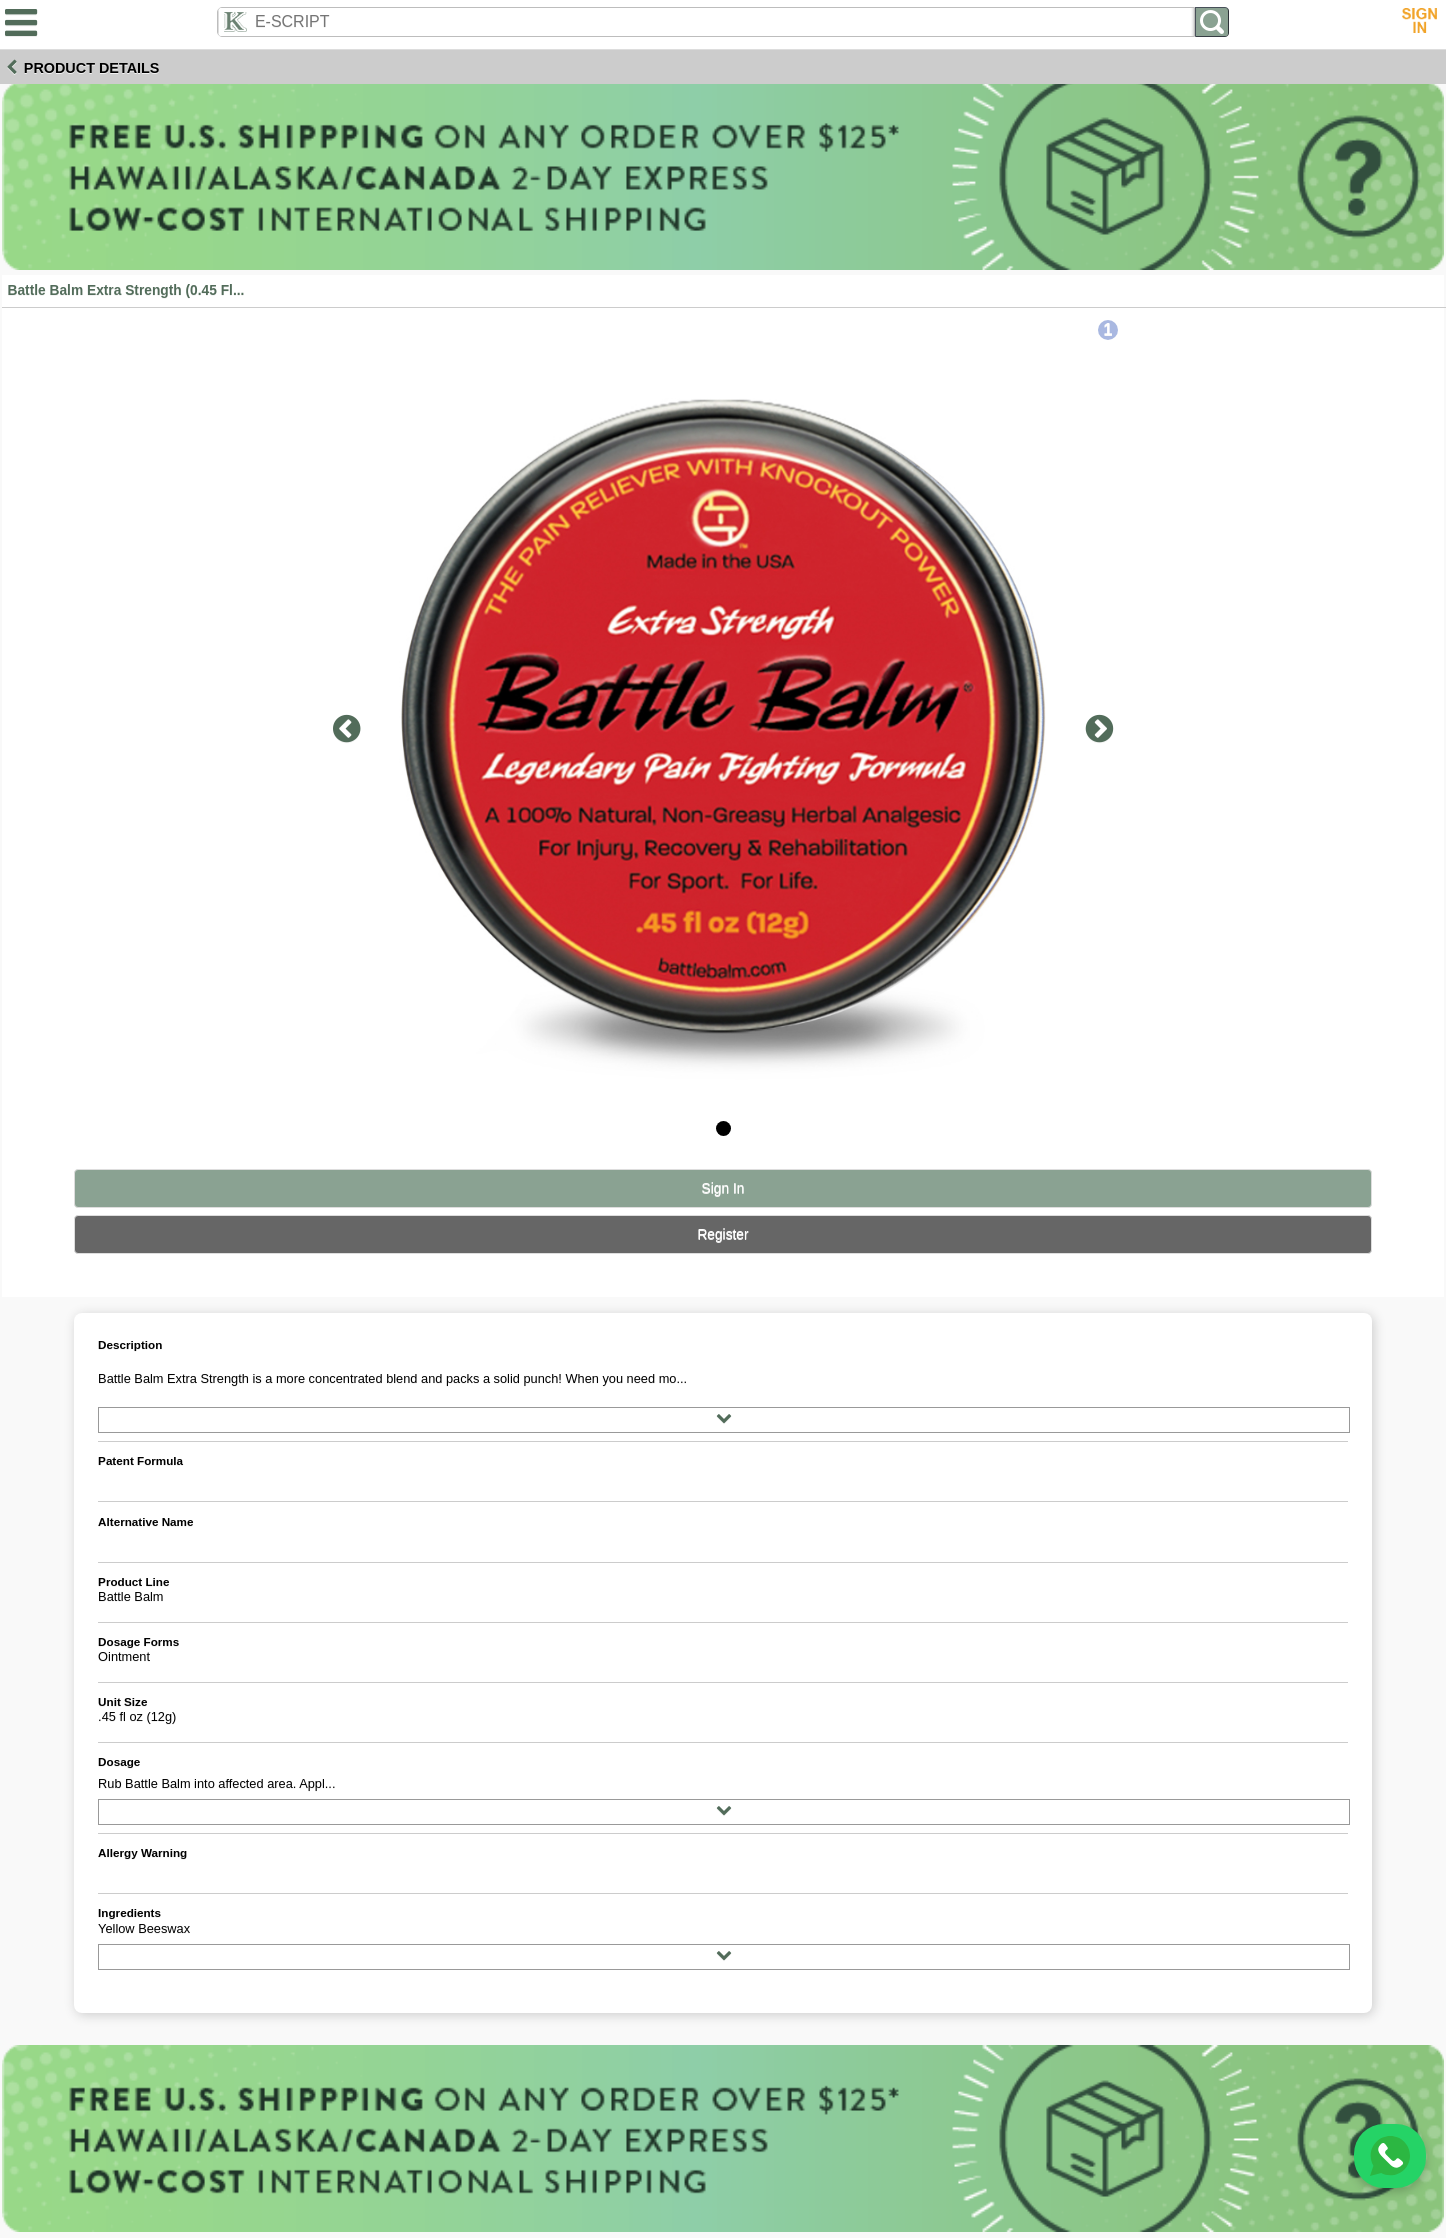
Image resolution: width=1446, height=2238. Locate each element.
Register (722, 1234)
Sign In (723, 1188)
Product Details (92, 68)
